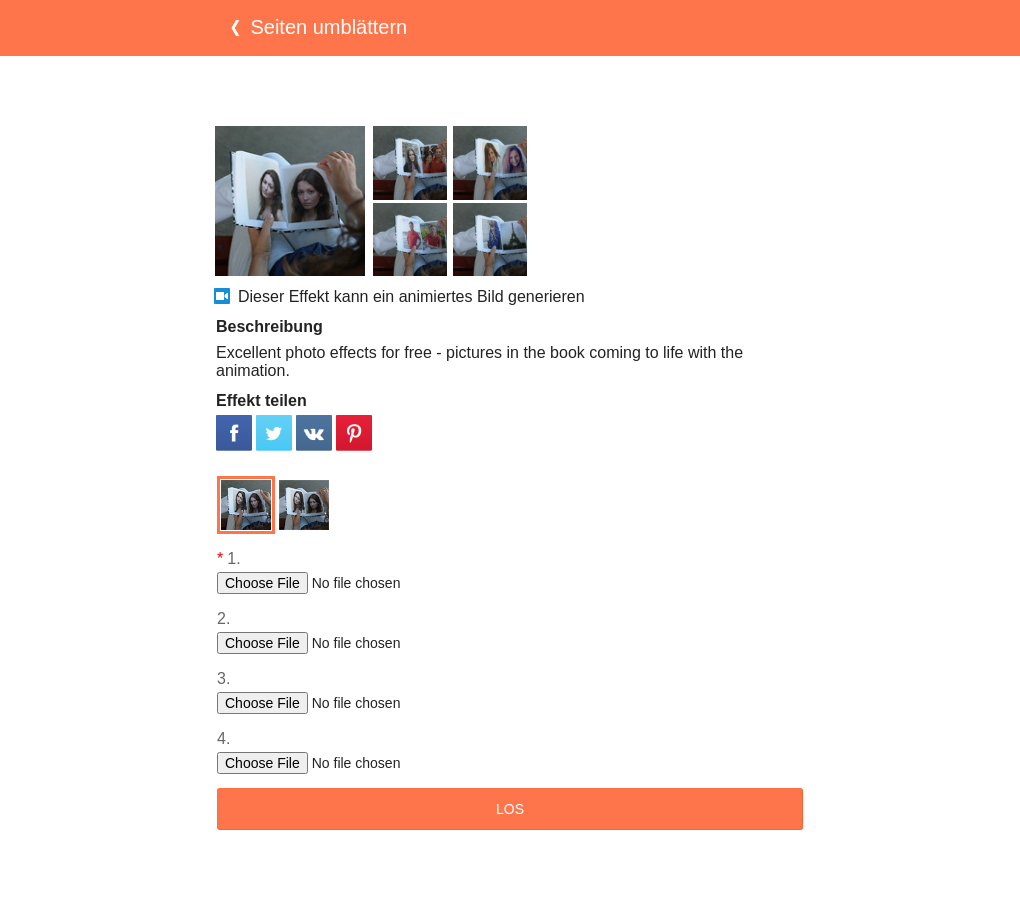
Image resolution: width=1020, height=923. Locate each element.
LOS (510, 809)
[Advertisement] (510, 91)
